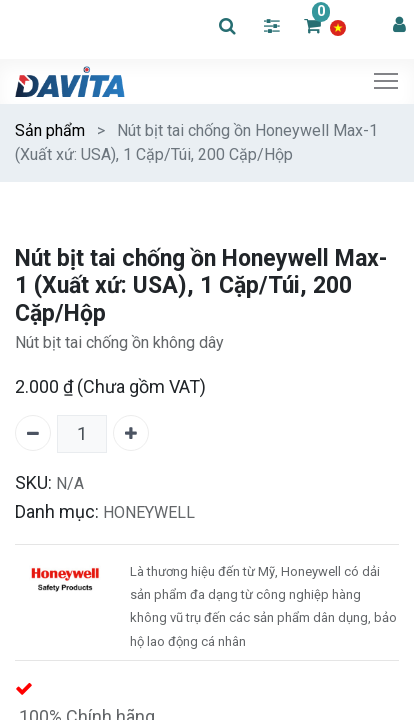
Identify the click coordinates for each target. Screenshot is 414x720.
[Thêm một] (131, 433)
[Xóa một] (33, 433)
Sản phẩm (50, 130)
